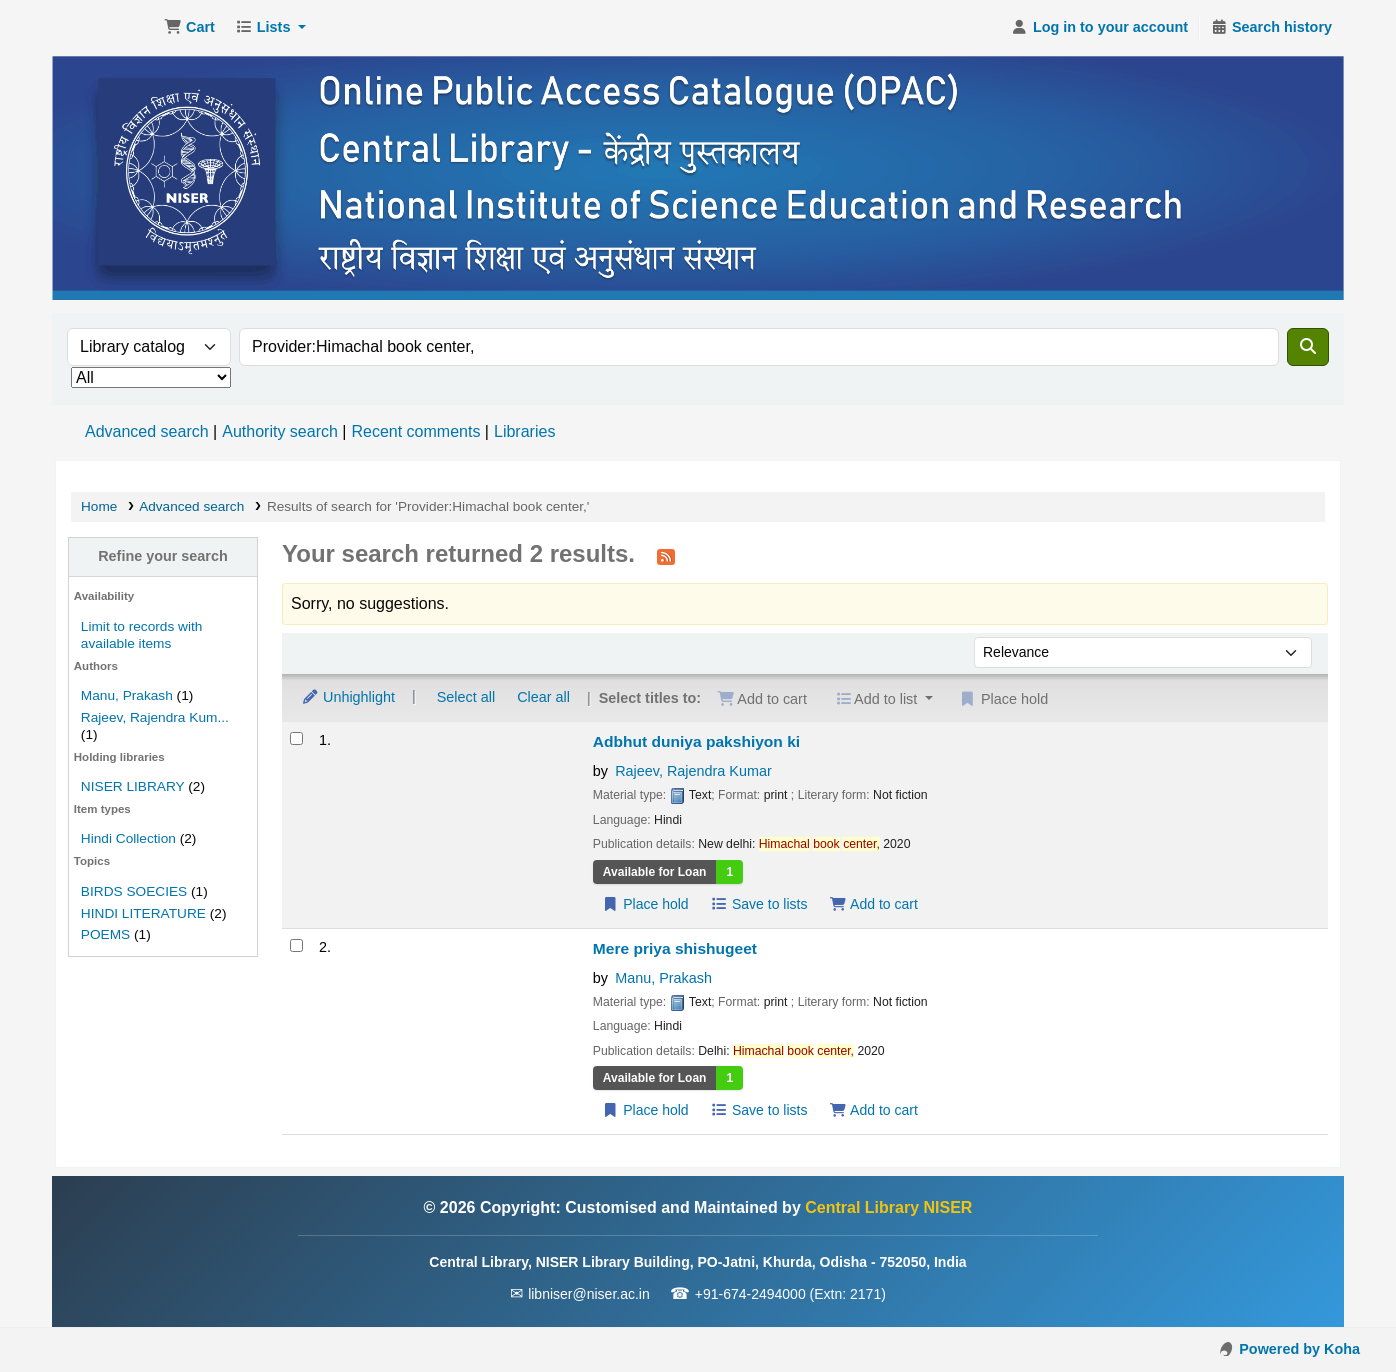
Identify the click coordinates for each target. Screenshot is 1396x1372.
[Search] (1308, 347)
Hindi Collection (128, 838)
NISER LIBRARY (133, 786)
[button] (189, 28)
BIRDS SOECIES (134, 891)
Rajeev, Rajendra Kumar (693, 771)
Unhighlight (348, 697)
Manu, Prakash (127, 695)
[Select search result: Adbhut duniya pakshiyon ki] (296, 738)
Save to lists (759, 904)
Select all (466, 697)
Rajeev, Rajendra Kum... (155, 717)
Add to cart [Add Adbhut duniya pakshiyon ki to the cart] (873, 904)
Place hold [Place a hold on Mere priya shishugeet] (645, 1110)
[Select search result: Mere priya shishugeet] (296, 945)
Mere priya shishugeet (675, 948)
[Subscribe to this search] (666, 556)
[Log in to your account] (1099, 28)
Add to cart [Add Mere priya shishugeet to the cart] (873, 1110)
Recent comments (415, 431)
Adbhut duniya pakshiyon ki (696, 741)
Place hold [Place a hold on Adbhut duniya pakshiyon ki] (645, 904)
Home (99, 506)
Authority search (280, 431)
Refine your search (163, 556)
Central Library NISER (106, 28)
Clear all (543, 697)
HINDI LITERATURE (143, 913)
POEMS (105, 934)
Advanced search (147, 431)
